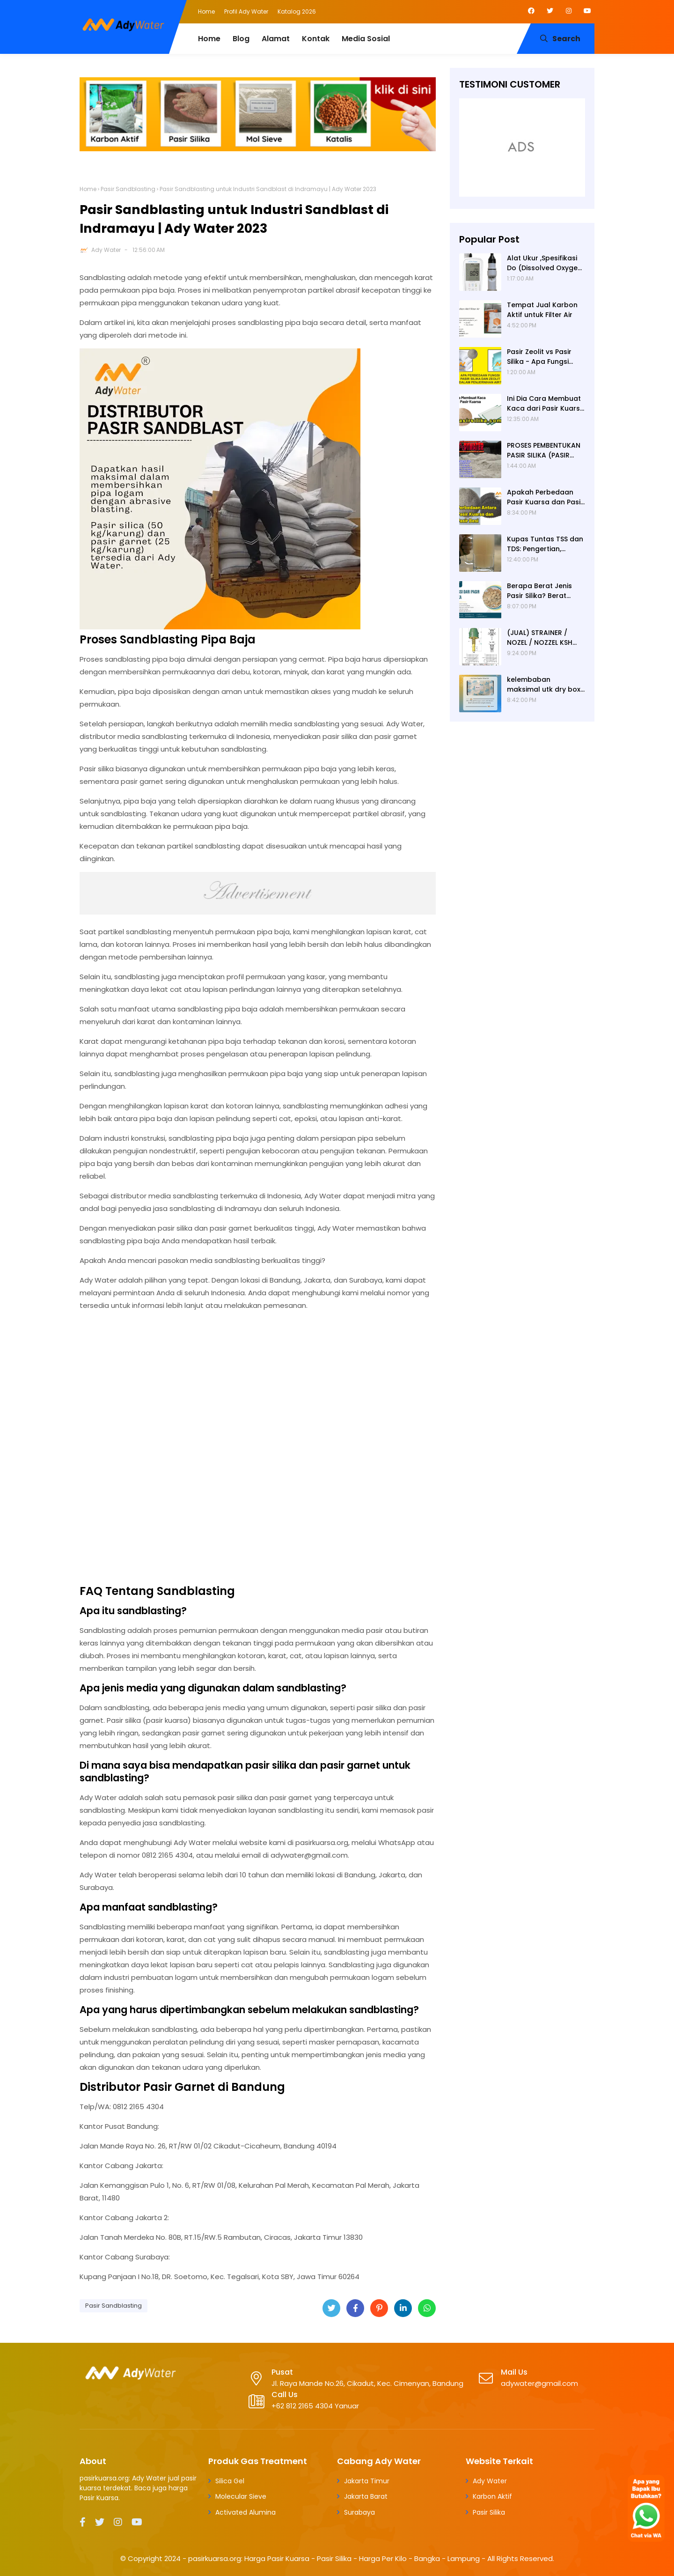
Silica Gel (229, 2481)
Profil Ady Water (246, 11)
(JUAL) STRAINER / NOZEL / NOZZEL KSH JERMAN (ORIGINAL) (540, 638)
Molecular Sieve (240, 2496)
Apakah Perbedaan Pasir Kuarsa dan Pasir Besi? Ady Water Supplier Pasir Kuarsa (545, 497)
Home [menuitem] (209, 38)
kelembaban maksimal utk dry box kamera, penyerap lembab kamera (543, 684)
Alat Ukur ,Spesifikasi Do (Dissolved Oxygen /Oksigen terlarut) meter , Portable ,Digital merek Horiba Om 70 (544, 263)
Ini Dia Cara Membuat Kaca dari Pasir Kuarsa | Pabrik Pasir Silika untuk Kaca (546, 403)
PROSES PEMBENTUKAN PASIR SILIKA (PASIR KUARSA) (543, 450)
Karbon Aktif (492, 2496)
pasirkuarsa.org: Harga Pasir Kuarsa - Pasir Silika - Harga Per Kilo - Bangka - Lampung (334, 2558)
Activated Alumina (245, 2512)
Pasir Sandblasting (128, 189)
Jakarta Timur (366, 2481)
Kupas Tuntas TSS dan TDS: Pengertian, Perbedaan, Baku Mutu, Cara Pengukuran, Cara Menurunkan (546, 544)
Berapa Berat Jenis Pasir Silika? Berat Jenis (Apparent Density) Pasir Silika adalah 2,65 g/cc (539, 591)
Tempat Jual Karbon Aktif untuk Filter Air (542, 309)
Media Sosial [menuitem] (366, 38)
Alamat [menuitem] (276, 38)
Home (206, 11)
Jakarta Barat (366, 2496)
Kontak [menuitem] (316, 38)
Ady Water (106, 250)
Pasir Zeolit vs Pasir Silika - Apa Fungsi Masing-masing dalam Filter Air (546, 357)
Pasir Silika (489, 2512)
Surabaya (359, 2512)
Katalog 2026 (297, 11)
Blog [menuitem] (241, 38)
